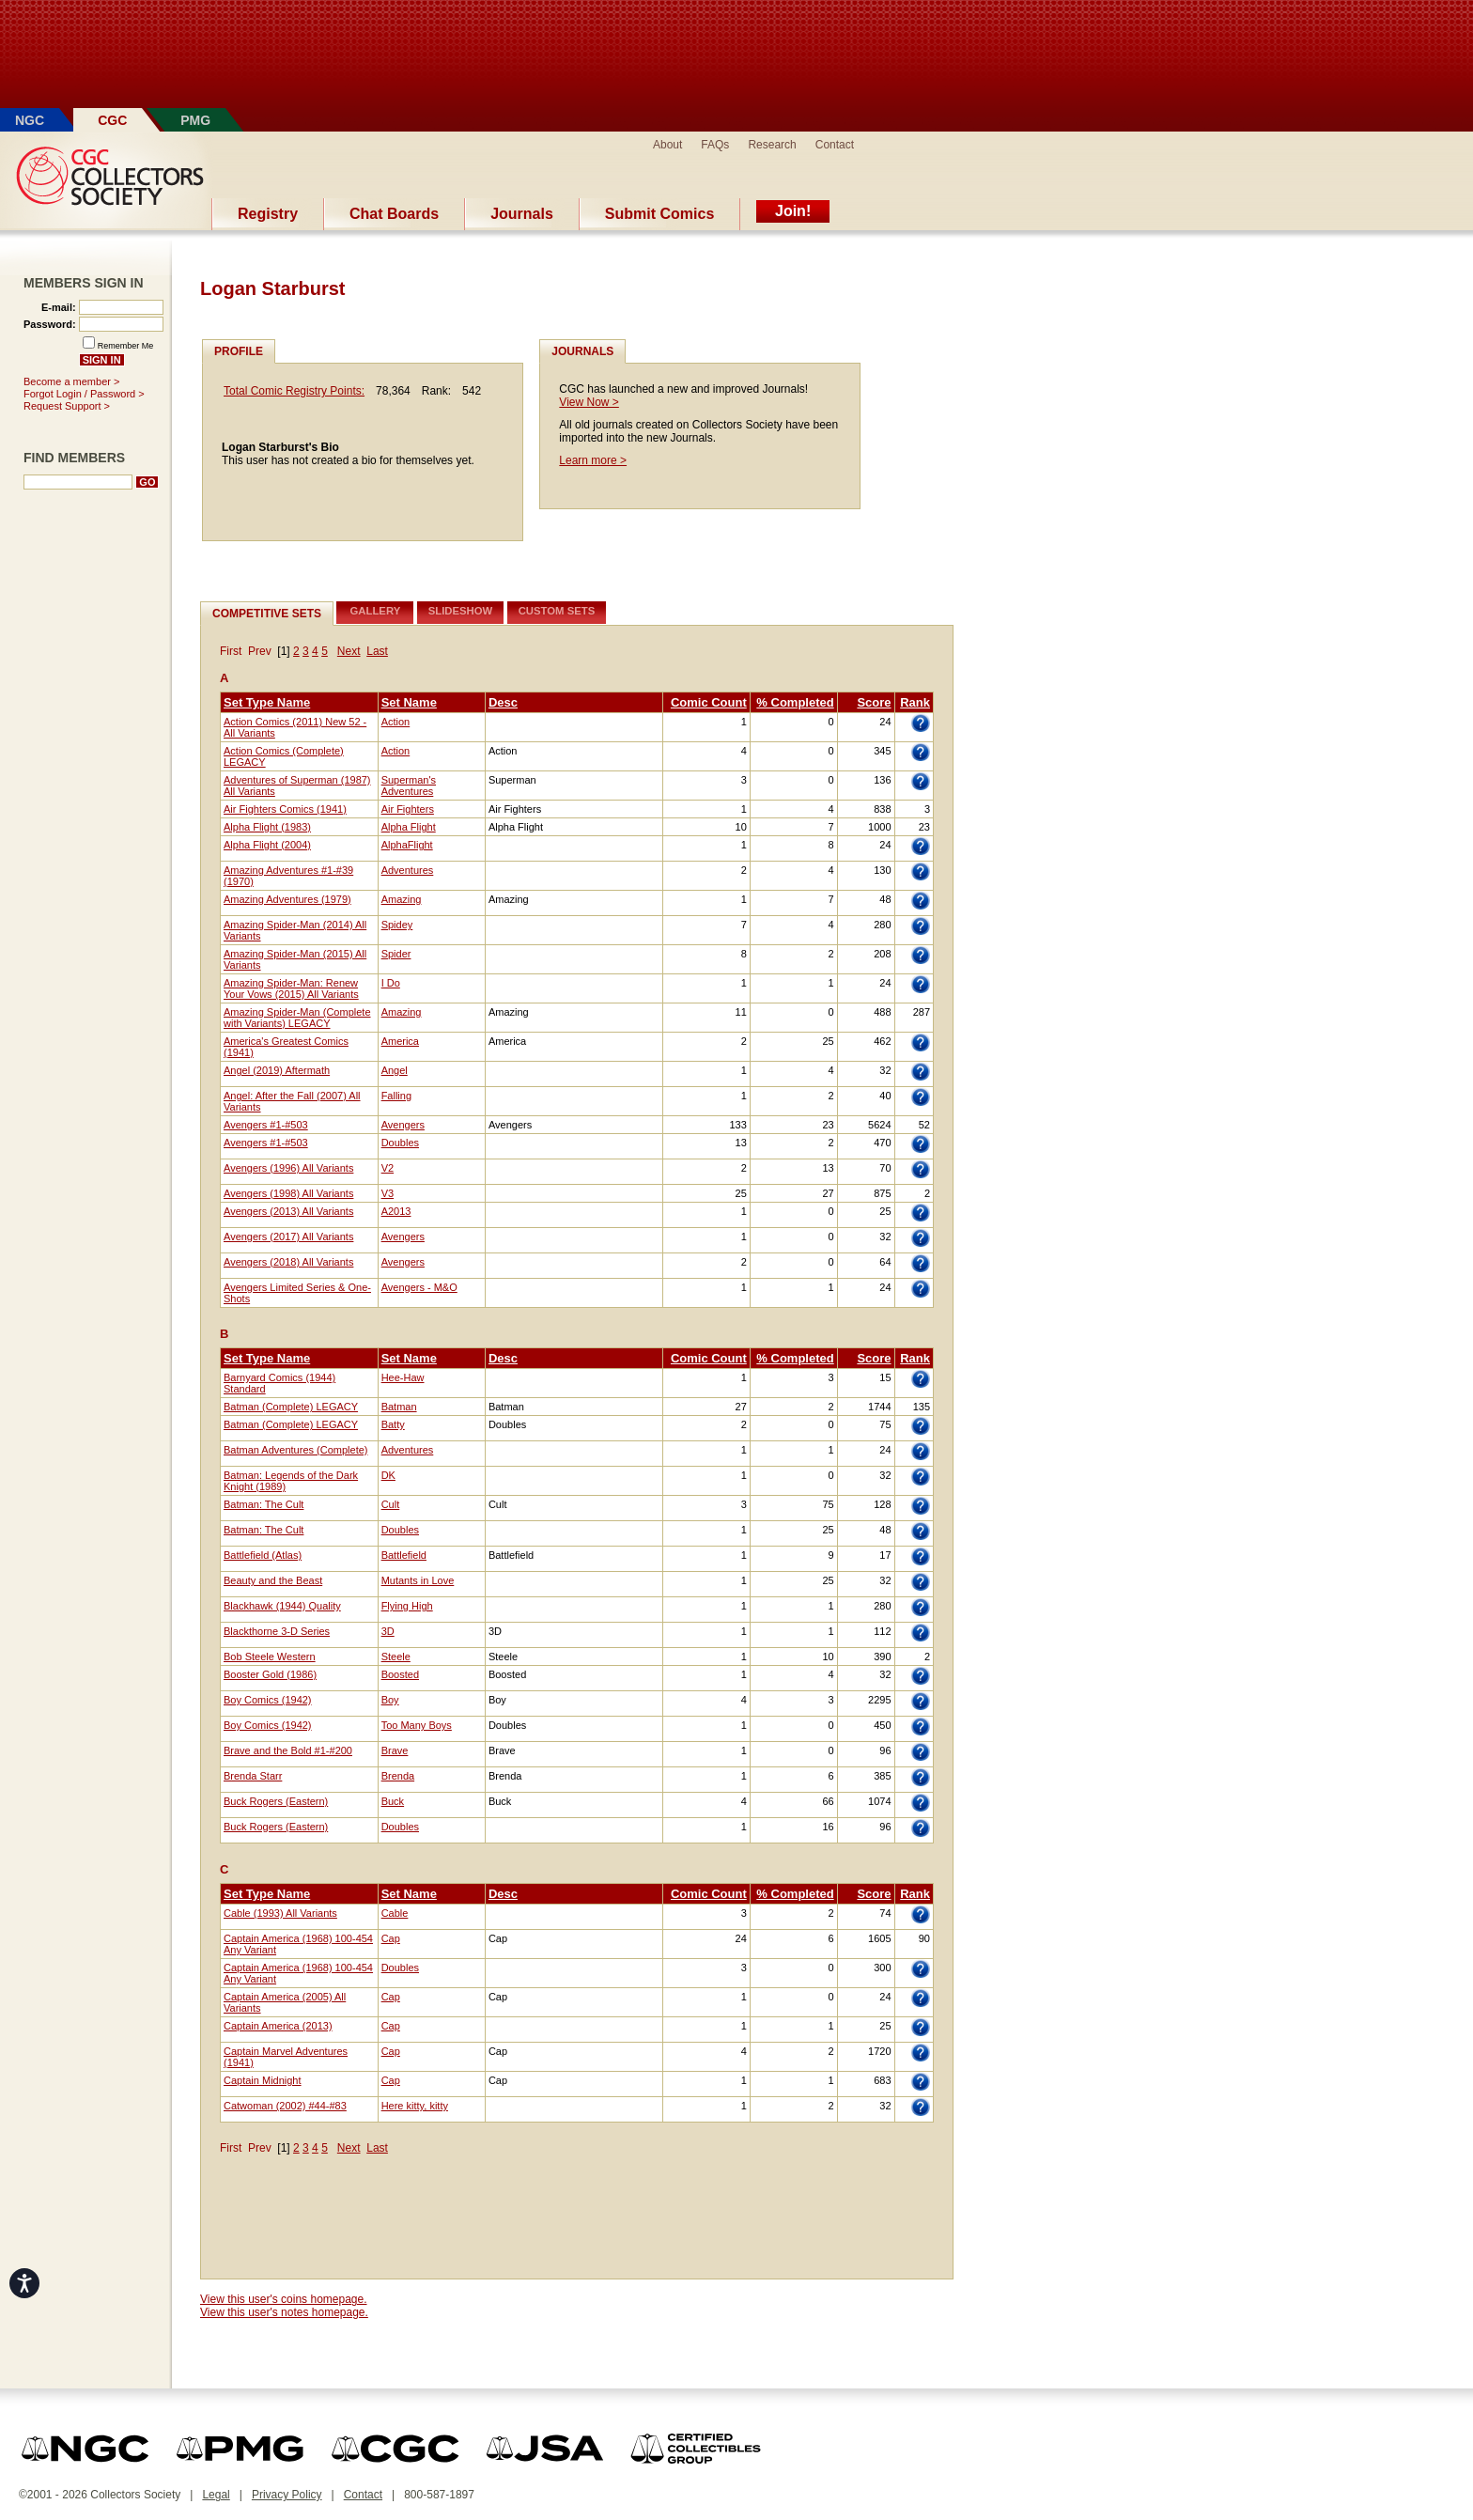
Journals (521, 214)
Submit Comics (659, 214)
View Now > (588, 402)
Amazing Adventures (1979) (287, 899)
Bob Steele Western (270, 1656)
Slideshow (460, 610)
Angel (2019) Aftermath (277, 1070)
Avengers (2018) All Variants (288, 1262)
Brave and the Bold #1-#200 (288, 1750)
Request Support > (66, 406)
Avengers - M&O (419, 1287)
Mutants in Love (418, 1580)
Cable (395, 1913)
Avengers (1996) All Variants (288, 1168)
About (667, 144)
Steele (396, 1656)
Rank (915, 702)
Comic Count (709, 702)
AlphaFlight (407, 844)
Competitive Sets (266, 613)
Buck (392, 1801)
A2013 (396, 1211)
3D (388, 1631)
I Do (390, 982)
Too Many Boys (416, 1725)
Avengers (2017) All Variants (288, 1236)
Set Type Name (267, 702)
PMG (195, 120)
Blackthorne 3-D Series (277, 1631)
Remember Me (126, 345)
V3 (387, 1193)
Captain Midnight (263, 2080)
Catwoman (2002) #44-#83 (285, 2105)
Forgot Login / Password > (84, 393)
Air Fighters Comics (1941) (285, 809)
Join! (793, 211)
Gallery (375, 610)
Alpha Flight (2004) (267, 844)
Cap (390, 1938)
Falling (396, 1095)
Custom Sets (557, 610)
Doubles (400, 1142)
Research (772, 144)
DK (388, 1475)
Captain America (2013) (278, 2025)
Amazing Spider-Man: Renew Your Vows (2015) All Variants (291, 988)
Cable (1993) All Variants (280, 1913)
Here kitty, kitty (414, 2105)
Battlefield (403, 1555)
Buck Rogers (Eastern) (276, 1801)
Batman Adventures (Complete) (295, 1449)
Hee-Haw (403, 1377)
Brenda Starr (253, 1775)
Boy (390, 1699)
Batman (399, 1406)
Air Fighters (407, 809)
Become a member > (71, 381)
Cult (390, 1504)
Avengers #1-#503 (266, 1124)
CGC (112, 120)
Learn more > (593, 460)
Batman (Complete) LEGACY (291, 1406)
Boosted (400, 1674)
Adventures (407, 870)
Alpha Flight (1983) (267, 826)
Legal (215, 2494)
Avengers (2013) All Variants (288, 1211)
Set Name (409, 702)
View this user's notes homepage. (284, 2312)
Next (349, 651)
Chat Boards (394, 214)
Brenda (397, 1775)
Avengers (403, 1124)
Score (874, 702)
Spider (396, 953)
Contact (834, 144)
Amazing (401, 899)
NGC (29, 120)
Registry (268, 214)
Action (396, 721)
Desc (503, 702)
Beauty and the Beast (273, 1580)
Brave (395, 1750)
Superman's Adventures (408, 785)
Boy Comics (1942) (268, 1699)
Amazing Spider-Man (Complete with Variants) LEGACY (297, 1017)
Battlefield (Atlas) (263, 1555)
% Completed (794, 702)
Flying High (407, 1605)
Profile (238, 351)
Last (377, 651)
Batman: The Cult (263, 1504)
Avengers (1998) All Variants (288, 1193)
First (230, 651)
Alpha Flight (408, 826)
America (400, 1041)
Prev (259, 651)
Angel (394, 1070)
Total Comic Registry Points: (294, 390)
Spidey (397, 924)
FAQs (715, 144)
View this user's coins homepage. (283, 2299)
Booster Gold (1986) (270, 1674)
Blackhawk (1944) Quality (282, 1605)
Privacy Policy (287, 2494)
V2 (387, 1168)
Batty (393, 1424)
